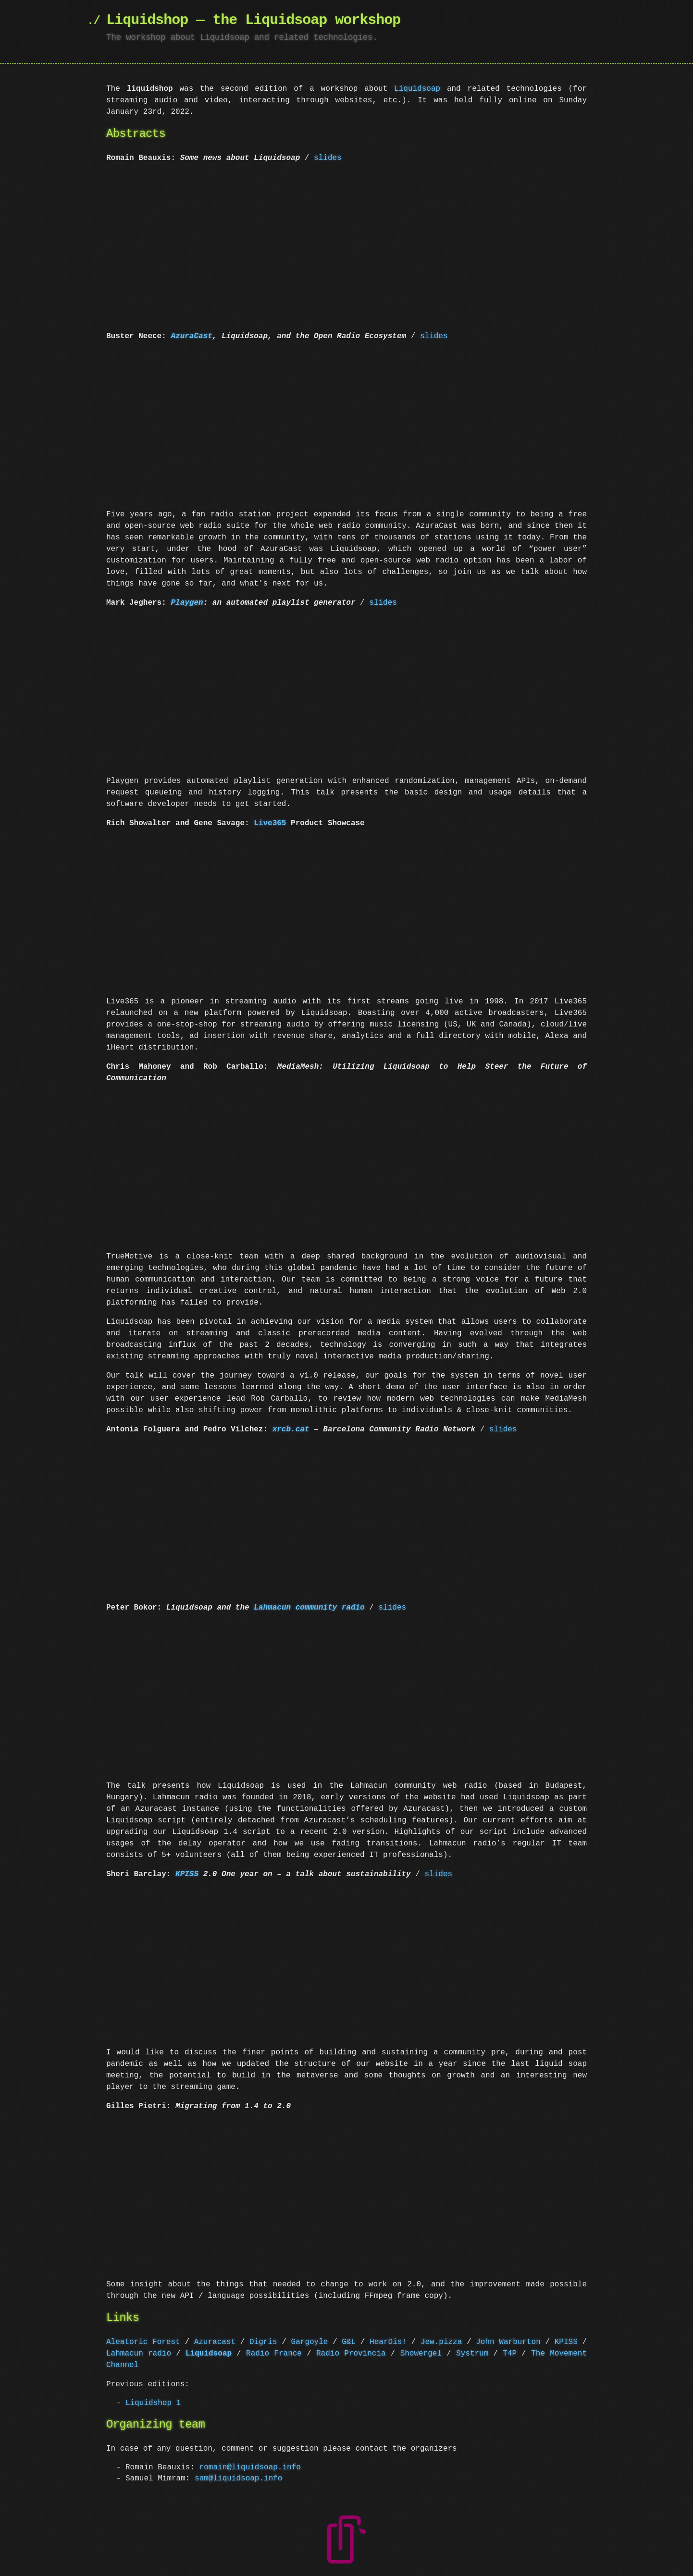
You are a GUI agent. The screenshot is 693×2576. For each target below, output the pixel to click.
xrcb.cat (290, 1429)
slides (328, 158)
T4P (510, 2353)
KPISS (186, 1874)
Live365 (270, 823)
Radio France (274, 2353)
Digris (263, 2342)
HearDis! (388, 2342)
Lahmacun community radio (309, 1607)
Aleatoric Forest (143, 2342)
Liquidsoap (417, 89)
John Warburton (508, 2342)
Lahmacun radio (138, 2353)
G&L (349, 2342)
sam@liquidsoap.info (238, 2478)
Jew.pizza (441, 2342)
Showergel (421, 2353)
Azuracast (214, 2342)
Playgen (187, 603)
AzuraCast (191, 336)
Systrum (472, 2353)
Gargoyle (309, 2342)
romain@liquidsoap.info (250, 2467)
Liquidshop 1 (153, 2403)
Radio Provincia (351, 2353)
